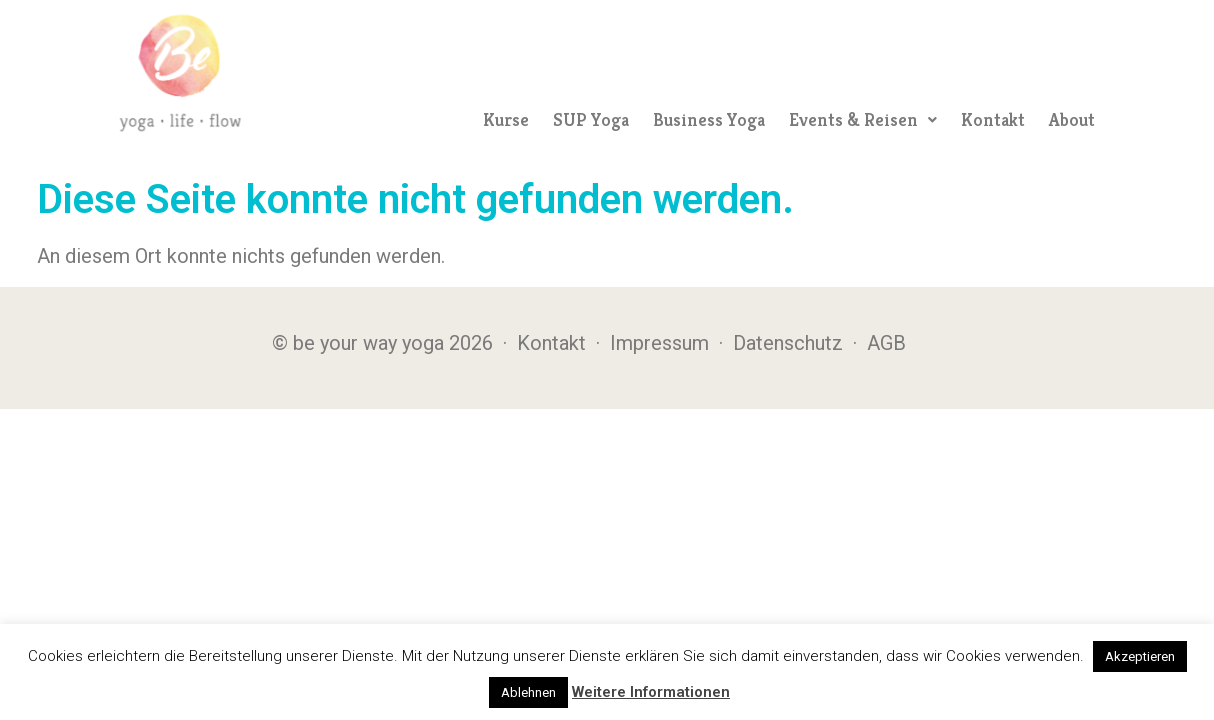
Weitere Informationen (651, 692)
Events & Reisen (863, 119)
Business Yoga (709, 119)
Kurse (506, 119)
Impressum (659, 343)
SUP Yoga (591, 119)
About (1072, 119)
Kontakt (993, 119)
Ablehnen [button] (528, 692)
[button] (863, 120)
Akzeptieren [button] (1140, 656)
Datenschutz (788, 343)
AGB (886, 343)
